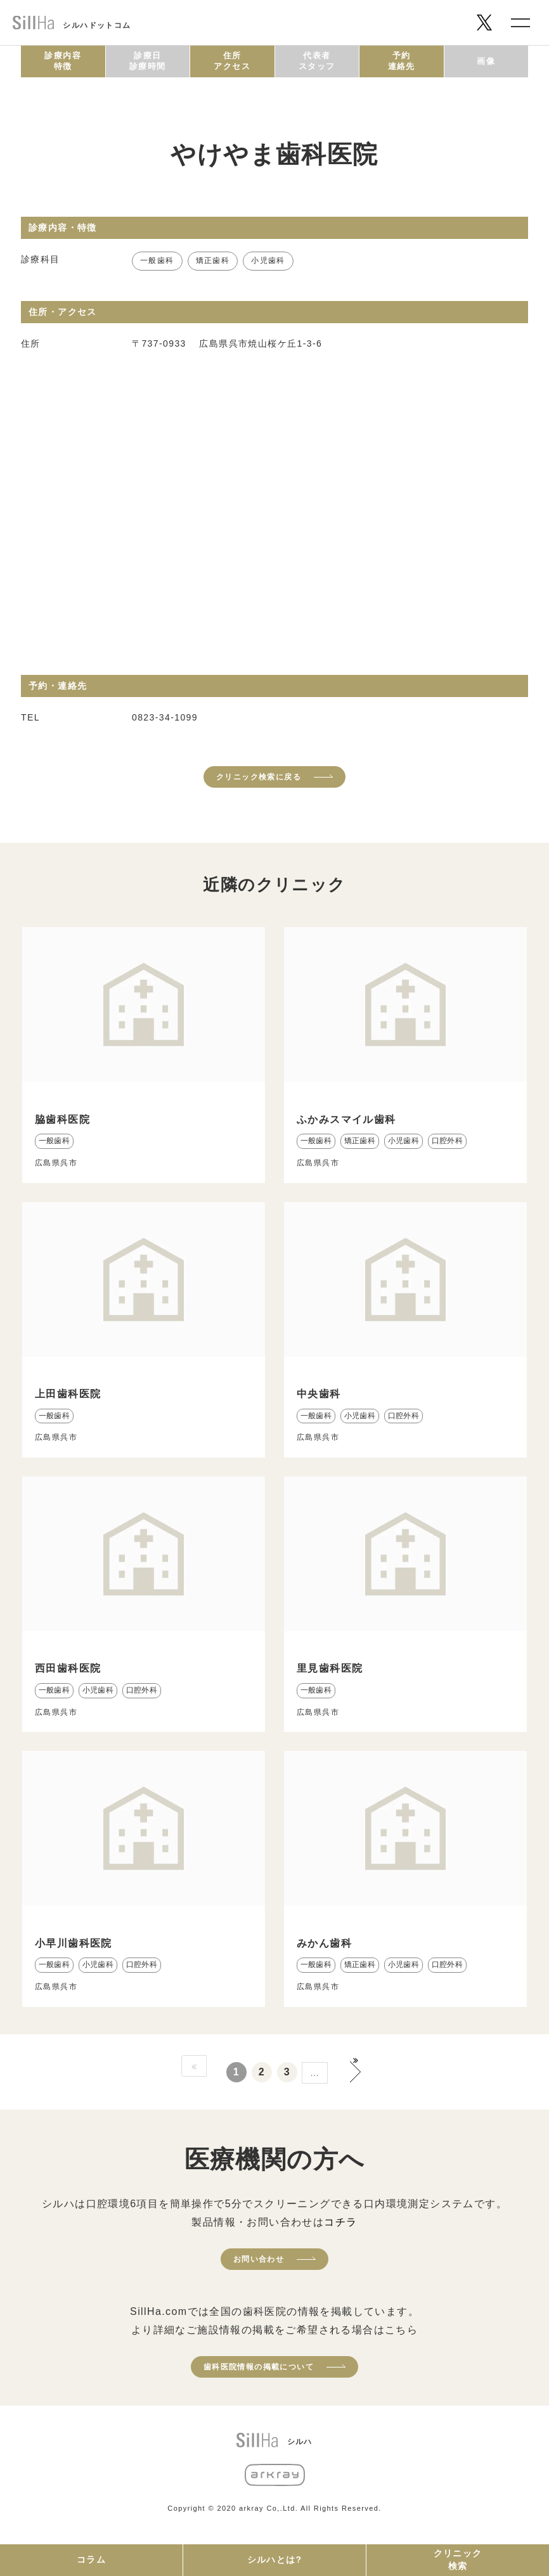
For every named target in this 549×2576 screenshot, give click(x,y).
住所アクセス (232, 61)
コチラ (340, 2222)
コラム (91, 2559)
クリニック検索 (458, 2559)
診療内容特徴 (62, 61)
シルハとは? (274, 2559)
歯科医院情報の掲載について (258, 2366)
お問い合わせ (258, 2259)
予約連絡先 (401, 61)
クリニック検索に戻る (258, 776)
